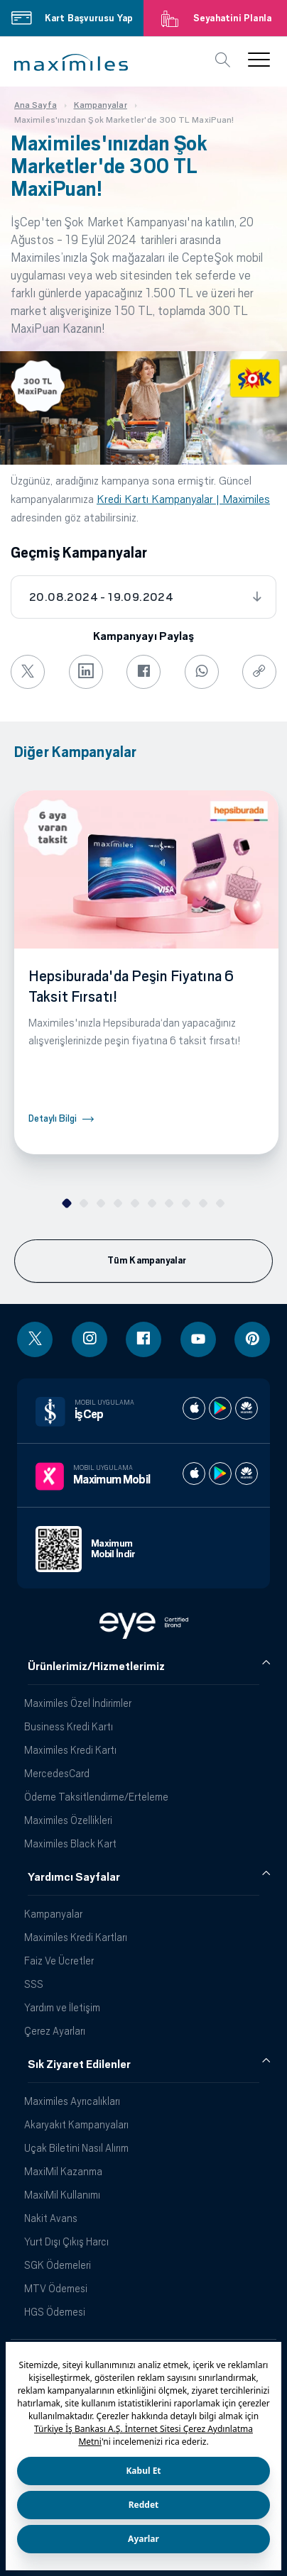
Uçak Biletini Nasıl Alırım (76, 2148)
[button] (71, 62)
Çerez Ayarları (54, 2031)
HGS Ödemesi (54, 2312)
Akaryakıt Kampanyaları (76, 2124)
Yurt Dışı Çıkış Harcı (66, 2241)
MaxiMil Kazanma (63, 2171)
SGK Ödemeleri (57, 2265)
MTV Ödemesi (55, 2288)
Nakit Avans (50, 2218)
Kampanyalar (53, 1914)
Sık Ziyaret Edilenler (79, 2064)
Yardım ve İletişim (62, 2007)
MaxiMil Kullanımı (62, 2195)
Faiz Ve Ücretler (59, 1961)
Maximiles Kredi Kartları (75, 1937)
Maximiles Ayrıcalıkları (72, 2101)
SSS (33, 1984)
